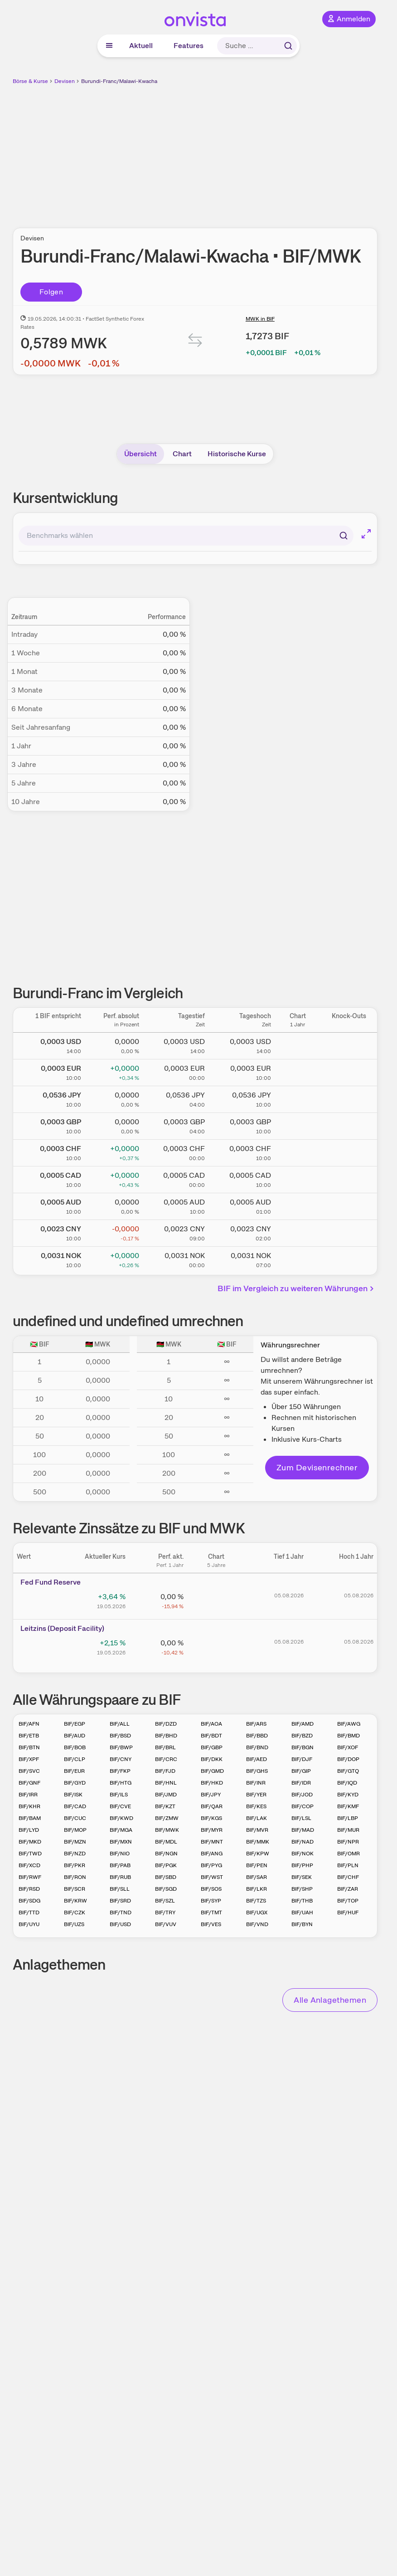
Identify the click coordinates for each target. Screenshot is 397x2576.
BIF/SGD (166, 1889)
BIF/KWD (121, 1818)
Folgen (51, 292)
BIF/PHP (302, 1865)
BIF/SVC (29, 1771)
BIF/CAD (75, 1806)
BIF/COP (302, 1806)
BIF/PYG (211, 1865)
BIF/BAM (30, 1818)
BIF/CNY (120, 1759)
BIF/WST (212, 1877)
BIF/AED (256, 1759)
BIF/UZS (74, 1924)
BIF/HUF (347, 1912)
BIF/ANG (212, 1853)
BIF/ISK (73, 1794)
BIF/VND (257, 1924)
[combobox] (186, 536)
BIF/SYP (211, 1900)
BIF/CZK (74, 1912)
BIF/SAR (256, 1877)
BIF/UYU (29, 1924)
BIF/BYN (302, 1924)
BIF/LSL (301, 1818)
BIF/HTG (120, 1782)
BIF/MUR (348, 1830)
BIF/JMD (166, 1794)
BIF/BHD (166, 1735)
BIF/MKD (30, 1841)
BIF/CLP (74, 1759)
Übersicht (140, 454)
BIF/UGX (256, 1912)
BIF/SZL (165, 1900)
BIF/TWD (30, 1853)
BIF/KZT (165, 1806)
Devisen (64, 81)
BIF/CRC (166, 1759)
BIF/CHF (348, 1877)
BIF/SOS (211, 1889)
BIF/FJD (165, 1771)
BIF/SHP (302, 1889)
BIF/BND (257, 1747)
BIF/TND (120, 1912)
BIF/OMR (348, 1853)
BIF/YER (256, 1794)
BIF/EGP (74, 1723)
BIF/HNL (166, 1782)
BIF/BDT (211, 1735)
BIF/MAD (302, 1830)
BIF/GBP (212, 1747)
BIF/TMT (211, 1912)
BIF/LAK (256, 1818)
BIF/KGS (211, 1818)
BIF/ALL (120, 1723)
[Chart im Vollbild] (366, 534)
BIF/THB (302, 1900)
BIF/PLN (347, 1865)
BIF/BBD (257, 1735)
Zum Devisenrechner (317, 1467)
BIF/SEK (301, 1877)
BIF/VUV (165, 1924)
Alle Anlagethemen (330, 2000)
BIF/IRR (28, 1794)
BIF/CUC (75, 1818)
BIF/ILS (119, 1794)
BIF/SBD (165, 1877)
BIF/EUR (74, 1771)
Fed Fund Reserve (50, 1582)
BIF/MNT (212, 1841)
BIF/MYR (212, 1830)
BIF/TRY (165, 1912)
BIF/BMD (348, 1735)
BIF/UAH (302, 1912)
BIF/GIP (301, 1771)
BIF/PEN (256, 1865)
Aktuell (141, 45)
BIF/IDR (301, 1782)
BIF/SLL (120, 1889)
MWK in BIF (260, 318)
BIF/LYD (29, 1830)
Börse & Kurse (30, 81)
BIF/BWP (121, 1747)
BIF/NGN (166, 1853)
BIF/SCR (74, 1889)
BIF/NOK (302, 1853)
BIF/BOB (75, 1747)
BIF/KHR (29, 1806)
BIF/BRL (165, 1747)
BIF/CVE (120, 1806)
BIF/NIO (120, 1853)
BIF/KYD (347, 1794)
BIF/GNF (29, 1782)
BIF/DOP (348, 1759)
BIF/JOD (302, 1794)
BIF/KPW (257, 1853)
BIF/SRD (120, 1900)
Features (188, 45)
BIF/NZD (75, 1853)
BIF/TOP (347, 1900)
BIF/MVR (257, 1830)
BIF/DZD (166, 1723)
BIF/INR (256, 1782)
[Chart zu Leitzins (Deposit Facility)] (216, 1646)
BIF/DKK (212, 1759)
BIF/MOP (75, 1830)
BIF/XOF (347, 1747)
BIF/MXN (121, 1841)
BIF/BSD (120, 1735)
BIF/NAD (302, 1841)
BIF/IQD (347, 1782)
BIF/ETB (29, 1735)
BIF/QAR (212, 1806)
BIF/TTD (29, 1912)
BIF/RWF (30, 1877)
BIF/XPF (29, 1759)
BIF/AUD (74, 1735)
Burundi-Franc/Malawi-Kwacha (119, 81)
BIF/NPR (348, 1841)
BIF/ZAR (347, 1889)
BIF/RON (75, 1877)
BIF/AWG (348, 1723)
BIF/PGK (166, 1865)
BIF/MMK (257, 1841)
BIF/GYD (75, 1782)
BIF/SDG (29, 1900)
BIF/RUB (120, 1877)
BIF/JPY (211, 1794)
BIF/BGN (302, 1747)
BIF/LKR (256, 1889)
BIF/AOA (211, 1723)
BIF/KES (256, 1806)
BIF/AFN (29, 1723)
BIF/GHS (257, 1771)
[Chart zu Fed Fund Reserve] (216, 1600)
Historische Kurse (237, 454)
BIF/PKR (74, 1865)
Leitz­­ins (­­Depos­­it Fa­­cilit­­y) (62, 1628)
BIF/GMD (212, 1771)
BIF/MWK (167, 1830)
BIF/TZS (256, 1900)
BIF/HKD (212, 1782)
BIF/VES (211, 1924)
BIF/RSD (29, 1889)
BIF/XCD (29, 1865)
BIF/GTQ (348, 1771)
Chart (182, 454)
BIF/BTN (29, 1747)
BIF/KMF (348, 1806)
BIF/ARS (256, 1723)
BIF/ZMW (167, 1818)
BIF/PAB (120, 1865)
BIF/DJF (301, 1759)
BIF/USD (120, 1924)
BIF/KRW (75, 1900)
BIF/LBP (347, 1818)
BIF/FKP (120, 1771)
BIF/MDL (166, 1841)
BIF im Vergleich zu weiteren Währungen (297, 1288)
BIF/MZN (75, 1841)
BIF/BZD (302, 1735)
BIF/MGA (121, 1830)
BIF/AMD (302, 1723)
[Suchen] (343, 536)
